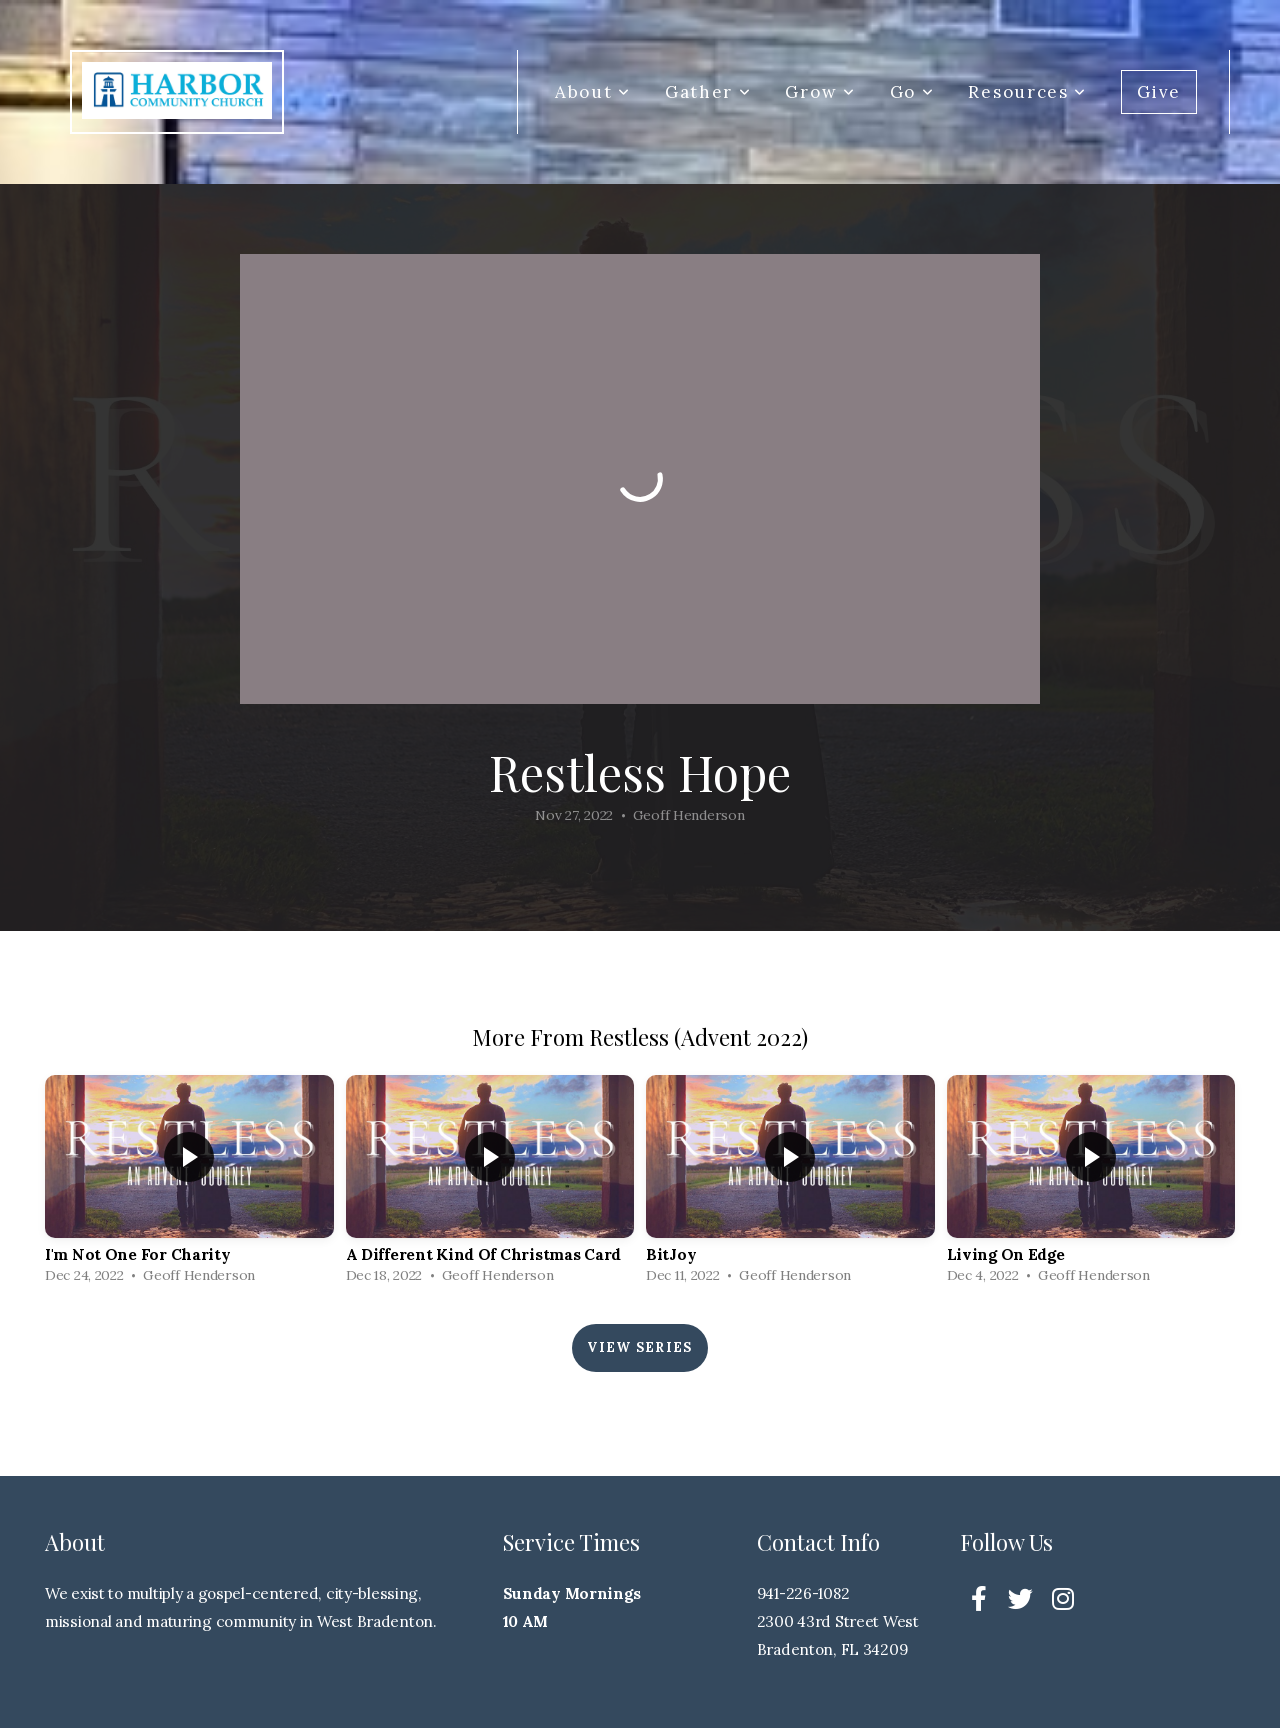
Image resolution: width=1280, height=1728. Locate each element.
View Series (639, 1347)
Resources (1027, 92)
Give (1159, 92)
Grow (820, 92)
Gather (708, 92)
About (593, 92)
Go (912, 92)
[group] (189, 1184)
